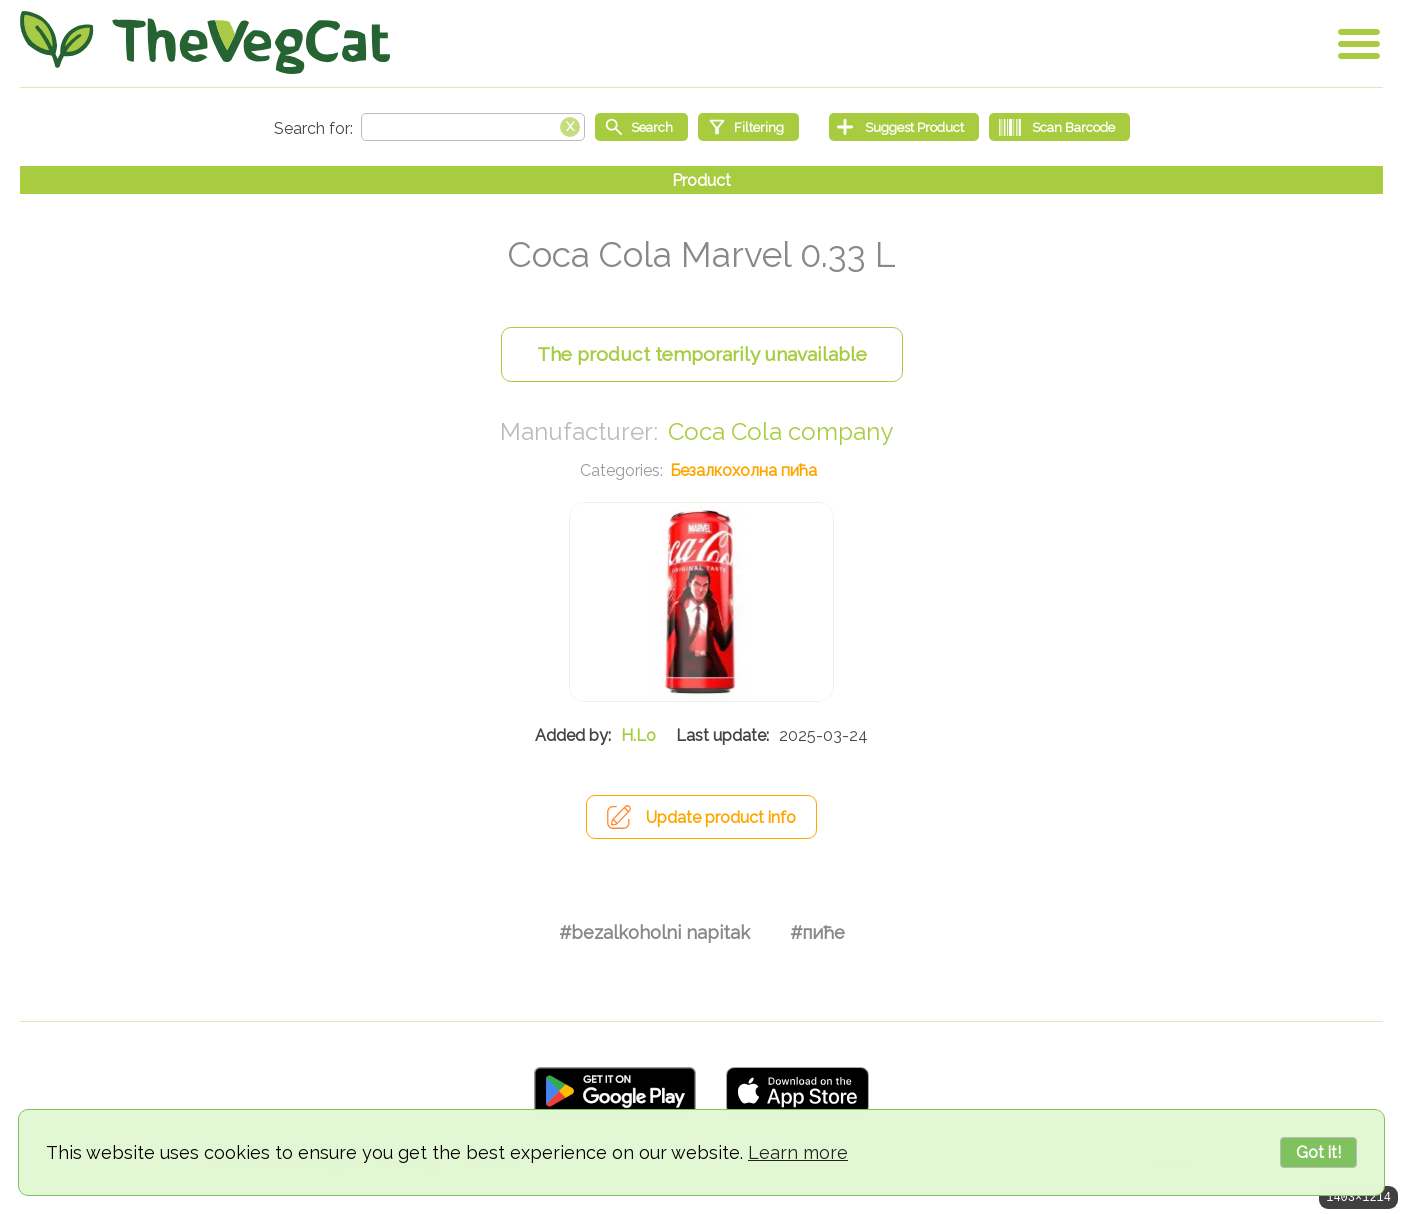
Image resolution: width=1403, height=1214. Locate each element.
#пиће (817, 932)
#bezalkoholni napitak (654, 932)
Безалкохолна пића (743, 470)
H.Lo (638, 735)
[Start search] (641, 127)
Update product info (721, 817)
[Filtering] (748, 127)
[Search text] (473, 127)
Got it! (1318, 1152)
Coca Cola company (780, 431)
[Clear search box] (570, 125)
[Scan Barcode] (1059, 127)
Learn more (798, 1152)
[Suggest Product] (904, 127)
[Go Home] (205, 42)
